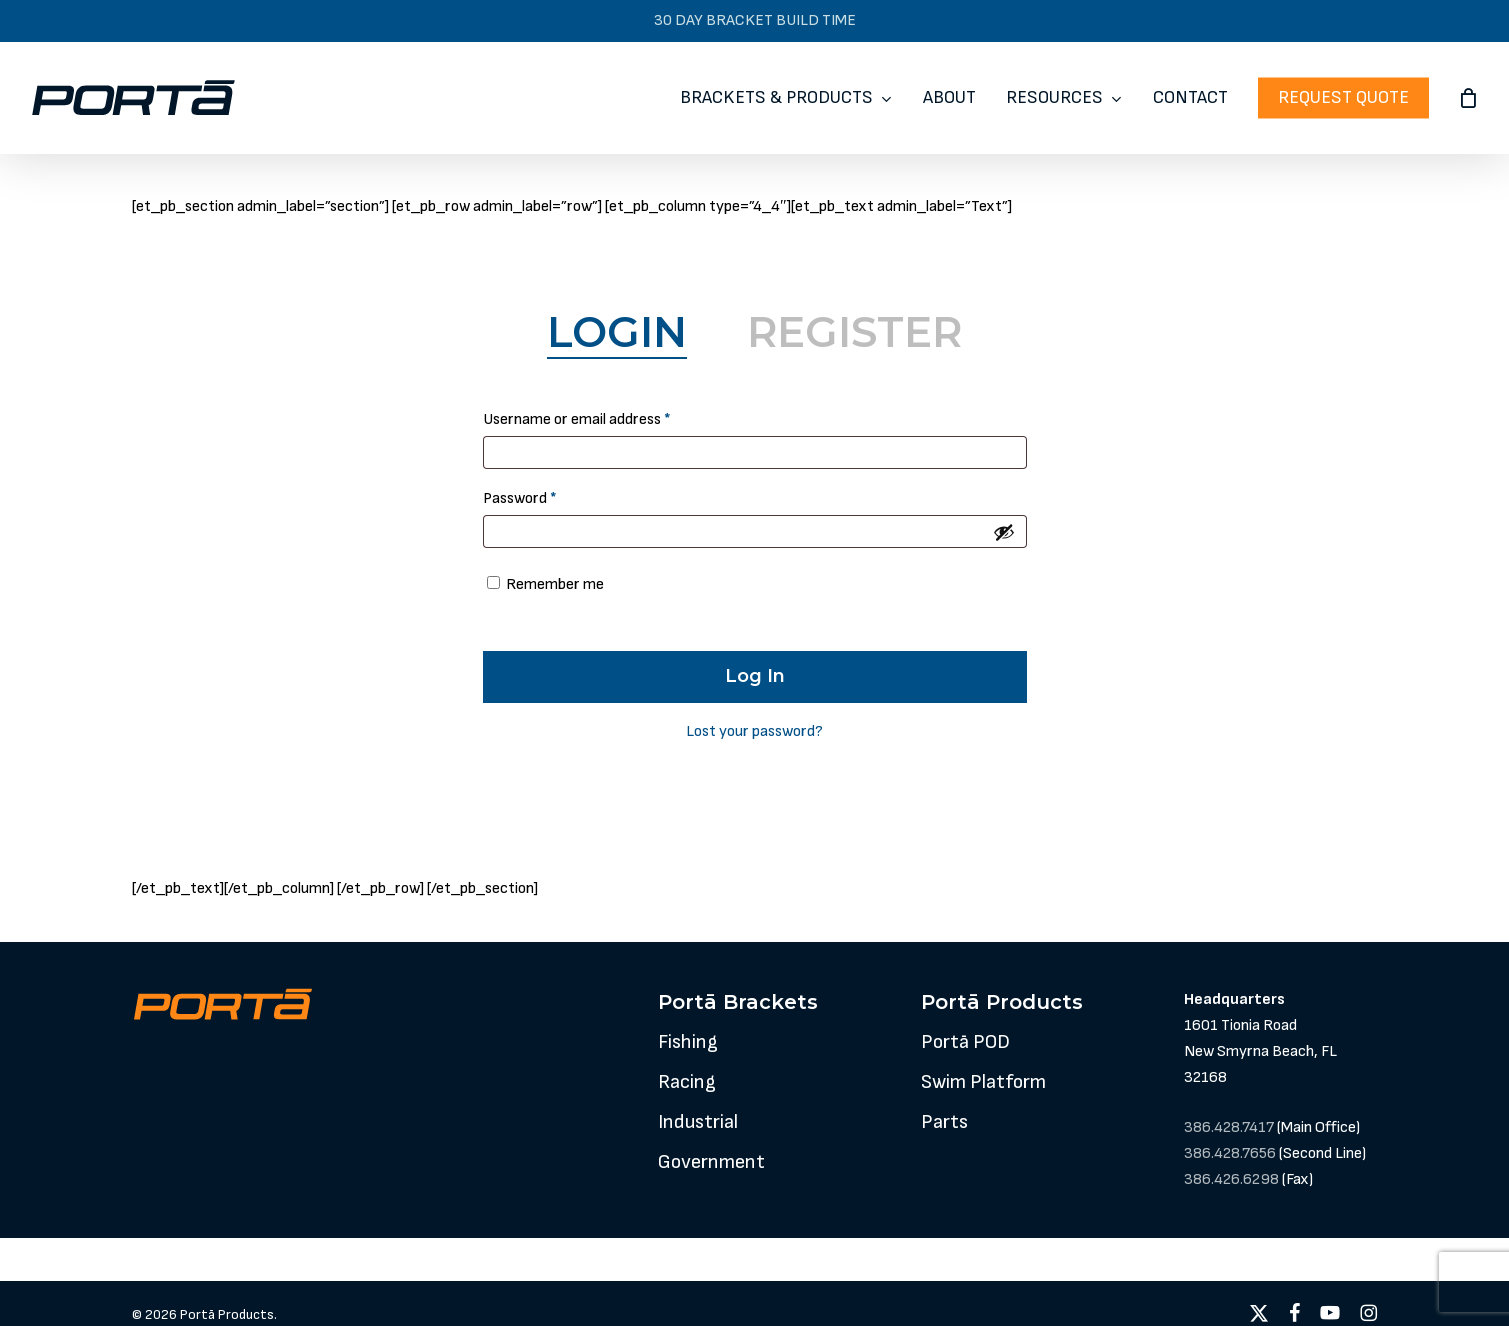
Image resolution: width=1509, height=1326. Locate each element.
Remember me (555, 584)
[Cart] (1468, 98)
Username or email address (606, 416)
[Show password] (1004, 532)
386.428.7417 (1229, 1127)
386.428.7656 (1230, 1153)
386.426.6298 (1231, 1179)
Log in (755, 676)
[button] (688, 1042)
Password (549, 495)
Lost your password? (754, 731)
